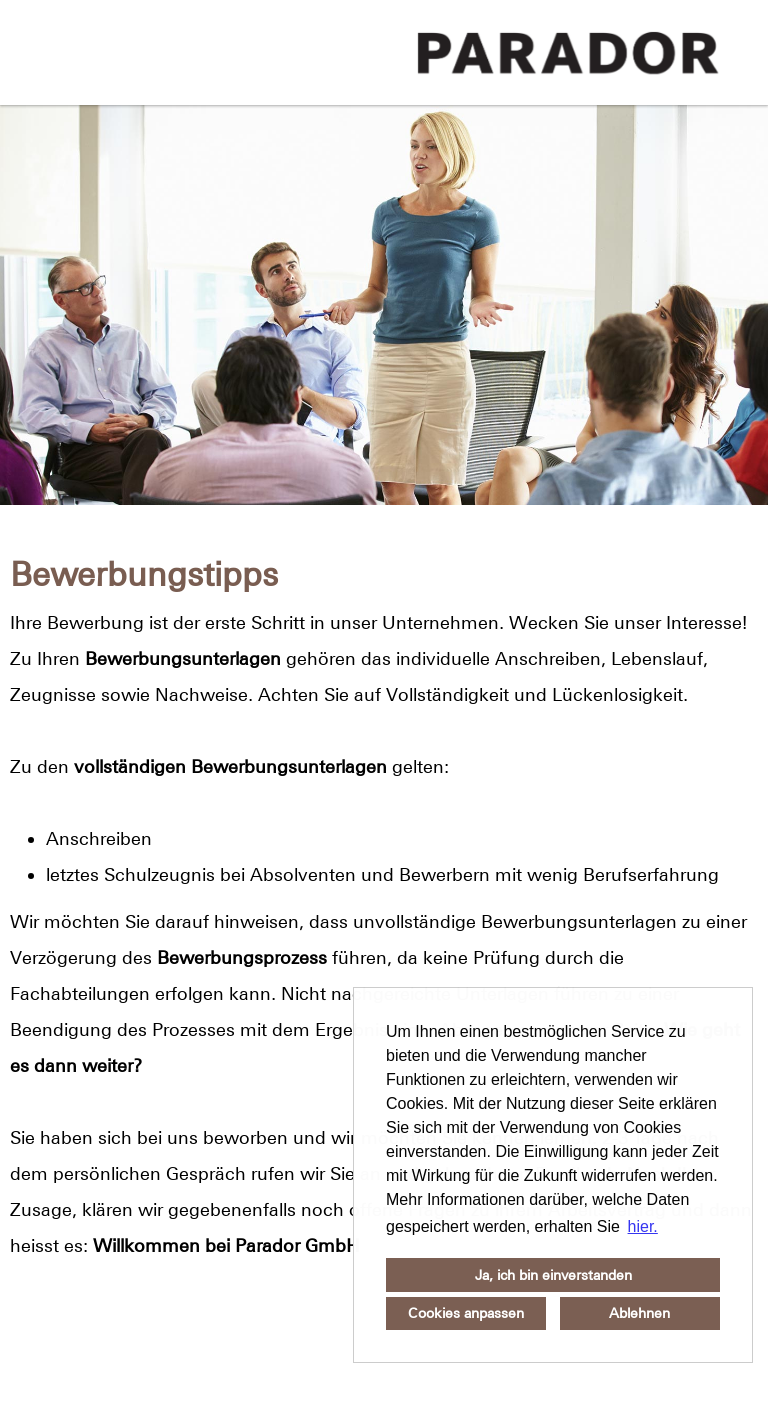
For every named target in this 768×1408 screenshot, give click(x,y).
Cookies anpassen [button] (466, 1313)
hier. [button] (643, 1226)
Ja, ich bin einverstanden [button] (553, 1275)
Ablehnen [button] (639, 1313)
